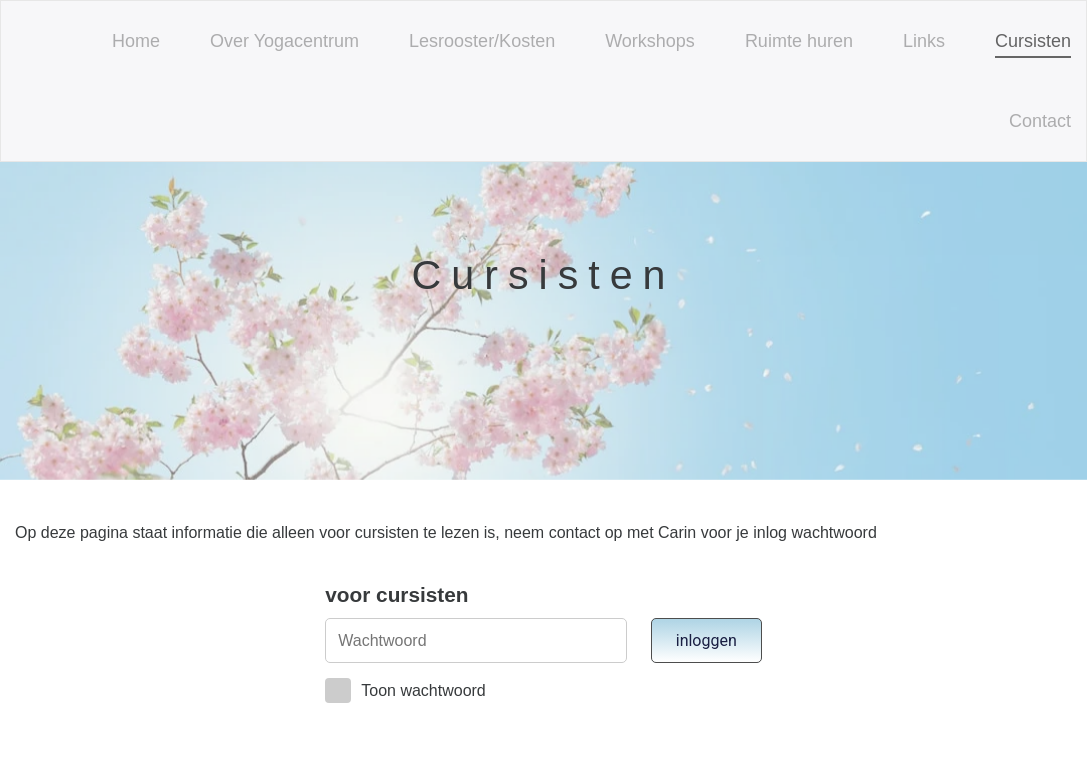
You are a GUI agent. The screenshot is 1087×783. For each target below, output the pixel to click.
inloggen (706, 640)
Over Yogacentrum (284, 41)
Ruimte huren (799, 41)
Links (924, 41)
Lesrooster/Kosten (482, 41)
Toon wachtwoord (405, 691)
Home (136, 41)
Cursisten (1033, 41)
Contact (1040, 121)
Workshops (650, 41)
